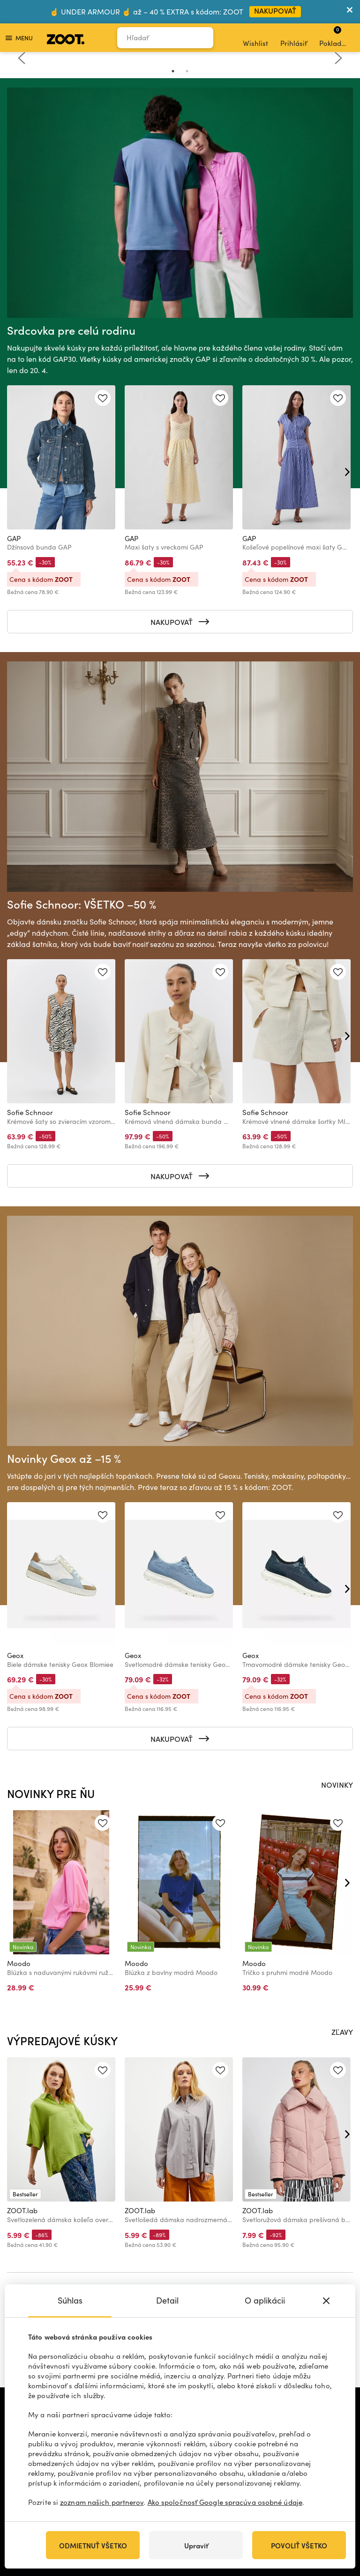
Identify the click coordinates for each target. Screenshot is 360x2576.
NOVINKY (337, 1784)
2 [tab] (187, 71)
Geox (15, 1655)
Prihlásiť (293, 38)
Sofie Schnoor (30, 1112)
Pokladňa (334, 36)
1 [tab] (173, 71)
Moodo (18, 1963)
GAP (14, 538)
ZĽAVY (342, 2031)
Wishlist (255, 38)
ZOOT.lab (22, 2210)
